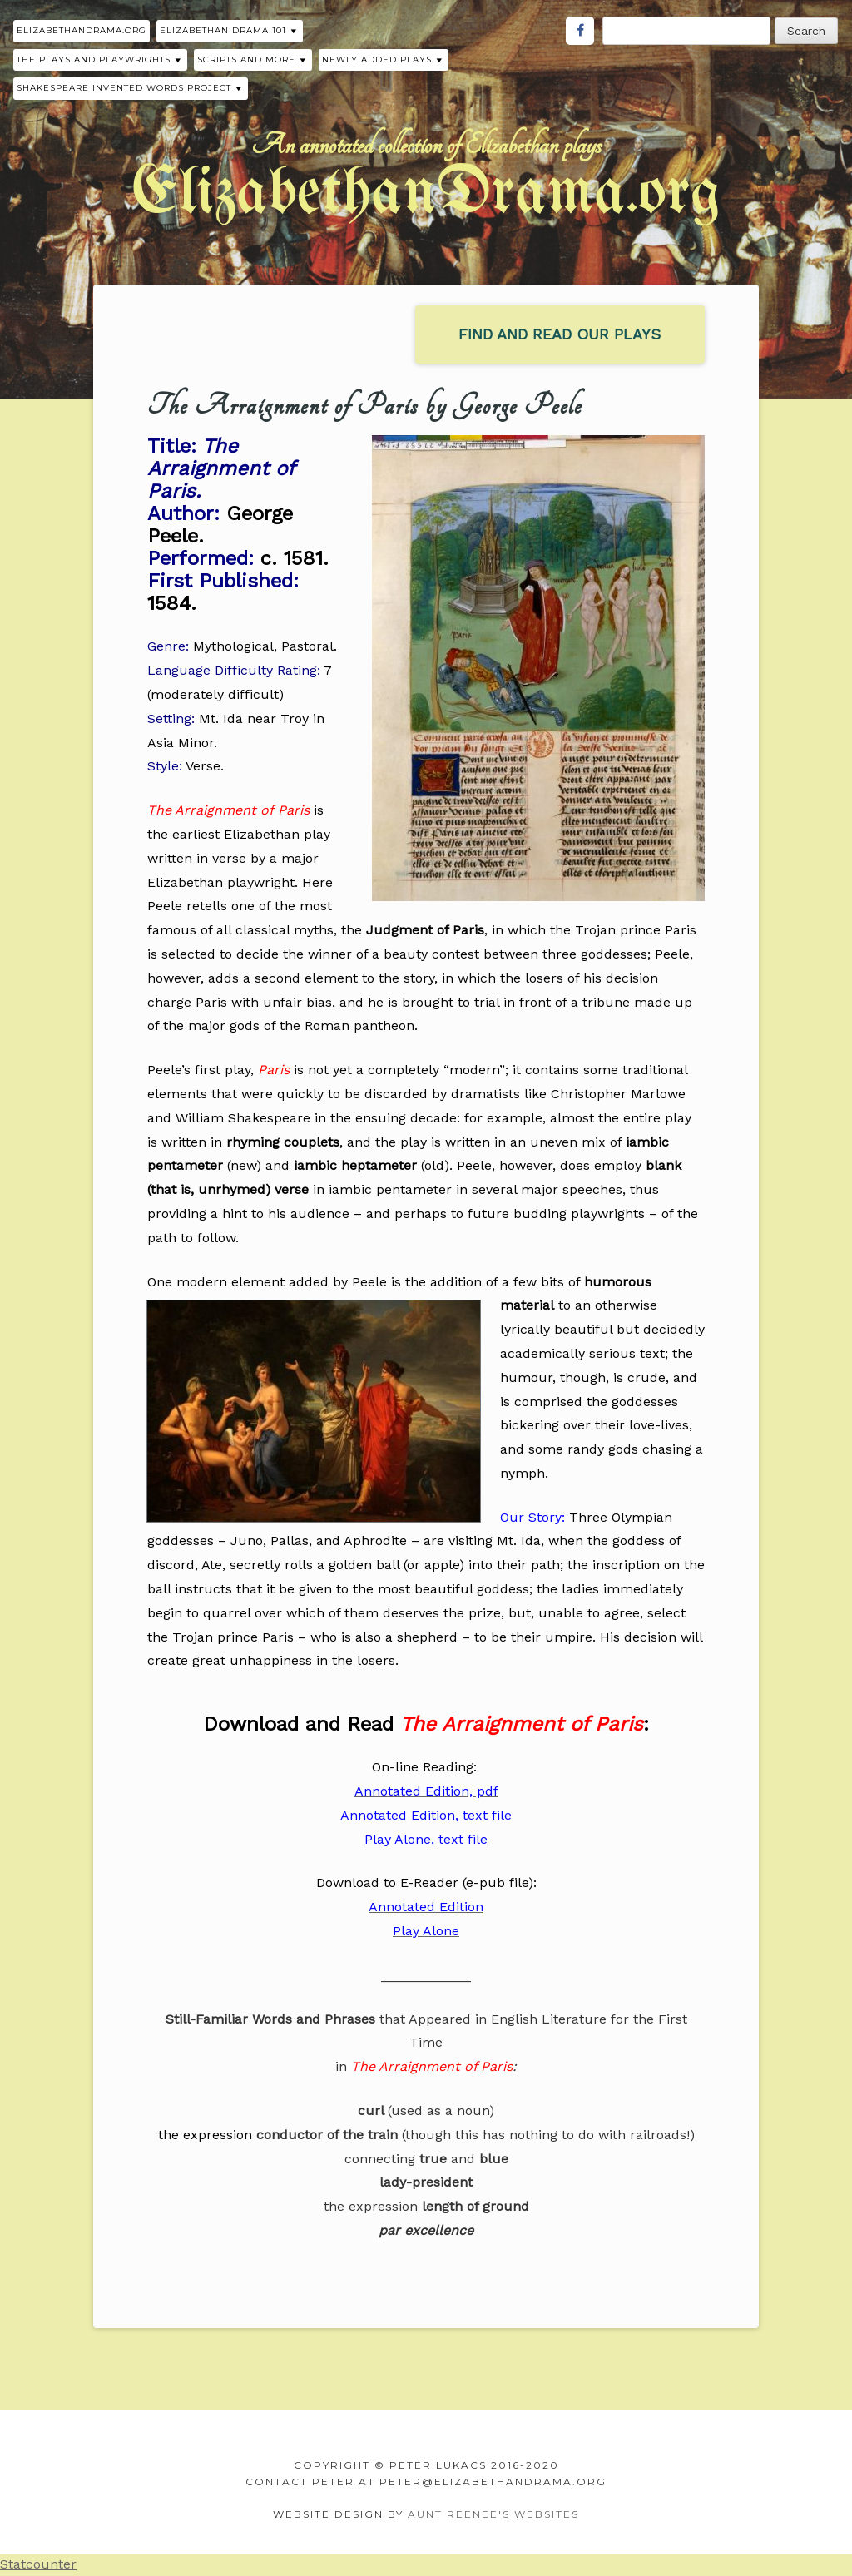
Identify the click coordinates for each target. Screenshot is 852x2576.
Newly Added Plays (377, 59)
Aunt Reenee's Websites (493, 2514)
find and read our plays (559, 334)
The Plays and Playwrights (94, 59)
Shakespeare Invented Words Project (124, 87)
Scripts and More (246, 59)
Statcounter (38, 2564)
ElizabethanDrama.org (81, 30)
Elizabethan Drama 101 (223, 30)
